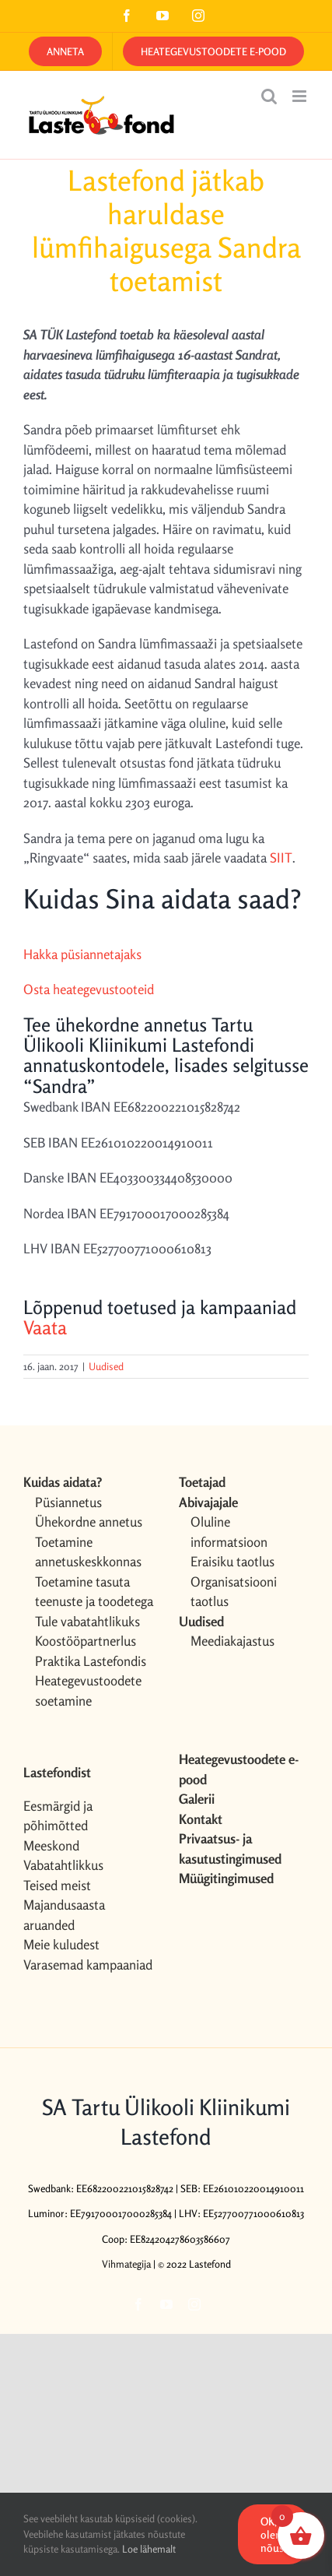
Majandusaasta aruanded (64, 1914)
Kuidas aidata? (62, 1482)
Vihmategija (126, 2264)
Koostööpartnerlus (85, 1640)
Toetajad (202, 1482)
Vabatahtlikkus (63, 1865)
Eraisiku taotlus (232, 1561)
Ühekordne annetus (88, 1521)
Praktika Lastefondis (90, 1661)
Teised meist (57, 1885)
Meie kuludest (61, 1944)
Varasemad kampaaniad (87, 1964)
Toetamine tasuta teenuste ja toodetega (94, 1591)
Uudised (106, 1366)
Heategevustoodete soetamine (88, 1690)
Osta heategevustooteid (88, 989)
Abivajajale (208, 1502)
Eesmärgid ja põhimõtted (58, 1816)
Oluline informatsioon (228, 1531)
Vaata (45, 1327)
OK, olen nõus (272, 2534)
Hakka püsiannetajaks (82, 954)
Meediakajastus (232, 1640)
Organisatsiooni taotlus (233, 1591)
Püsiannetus (68, 1502)
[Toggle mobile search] (269, 96)
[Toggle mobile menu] (300, 96)
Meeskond (51, 1845)
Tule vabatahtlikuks (87, 1621)
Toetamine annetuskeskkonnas (88, 1552)
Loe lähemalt (149, 2549)
